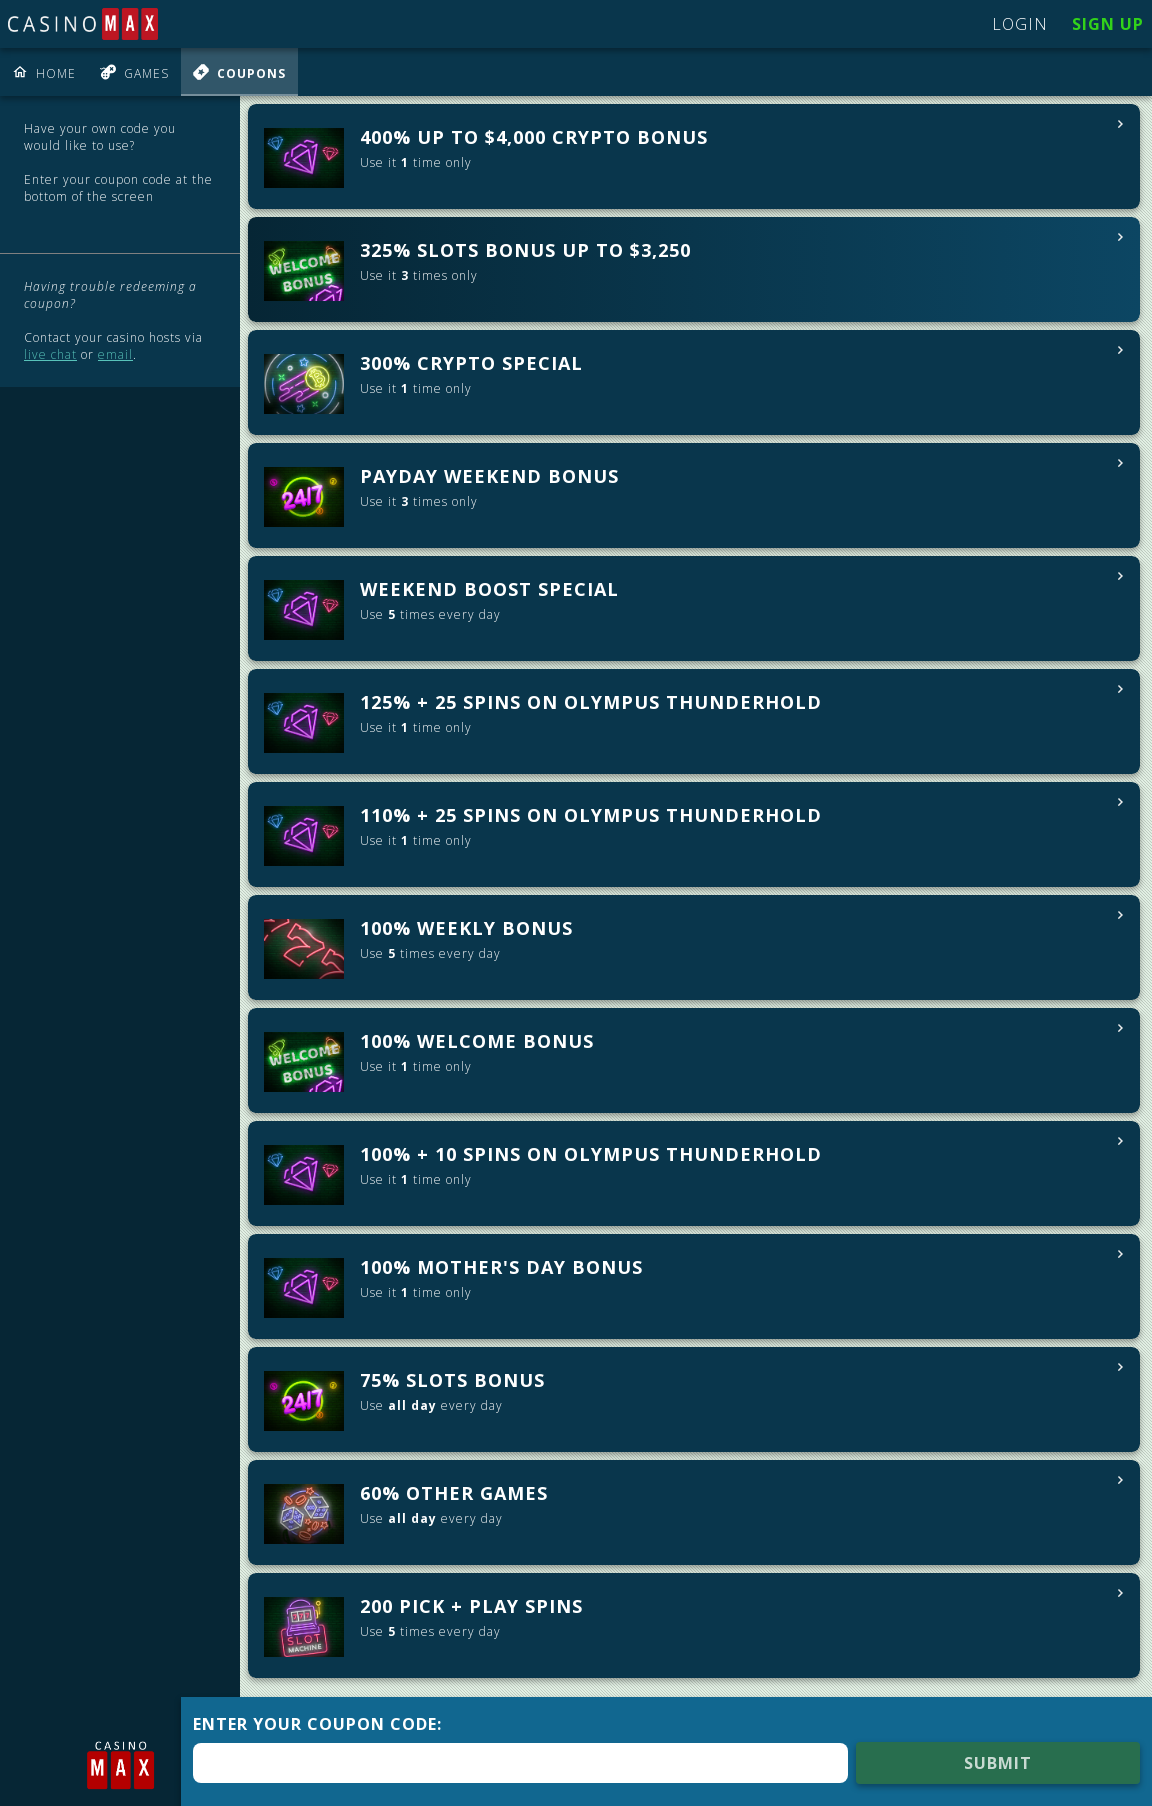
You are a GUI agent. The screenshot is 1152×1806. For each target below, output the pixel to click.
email (115, 354)
